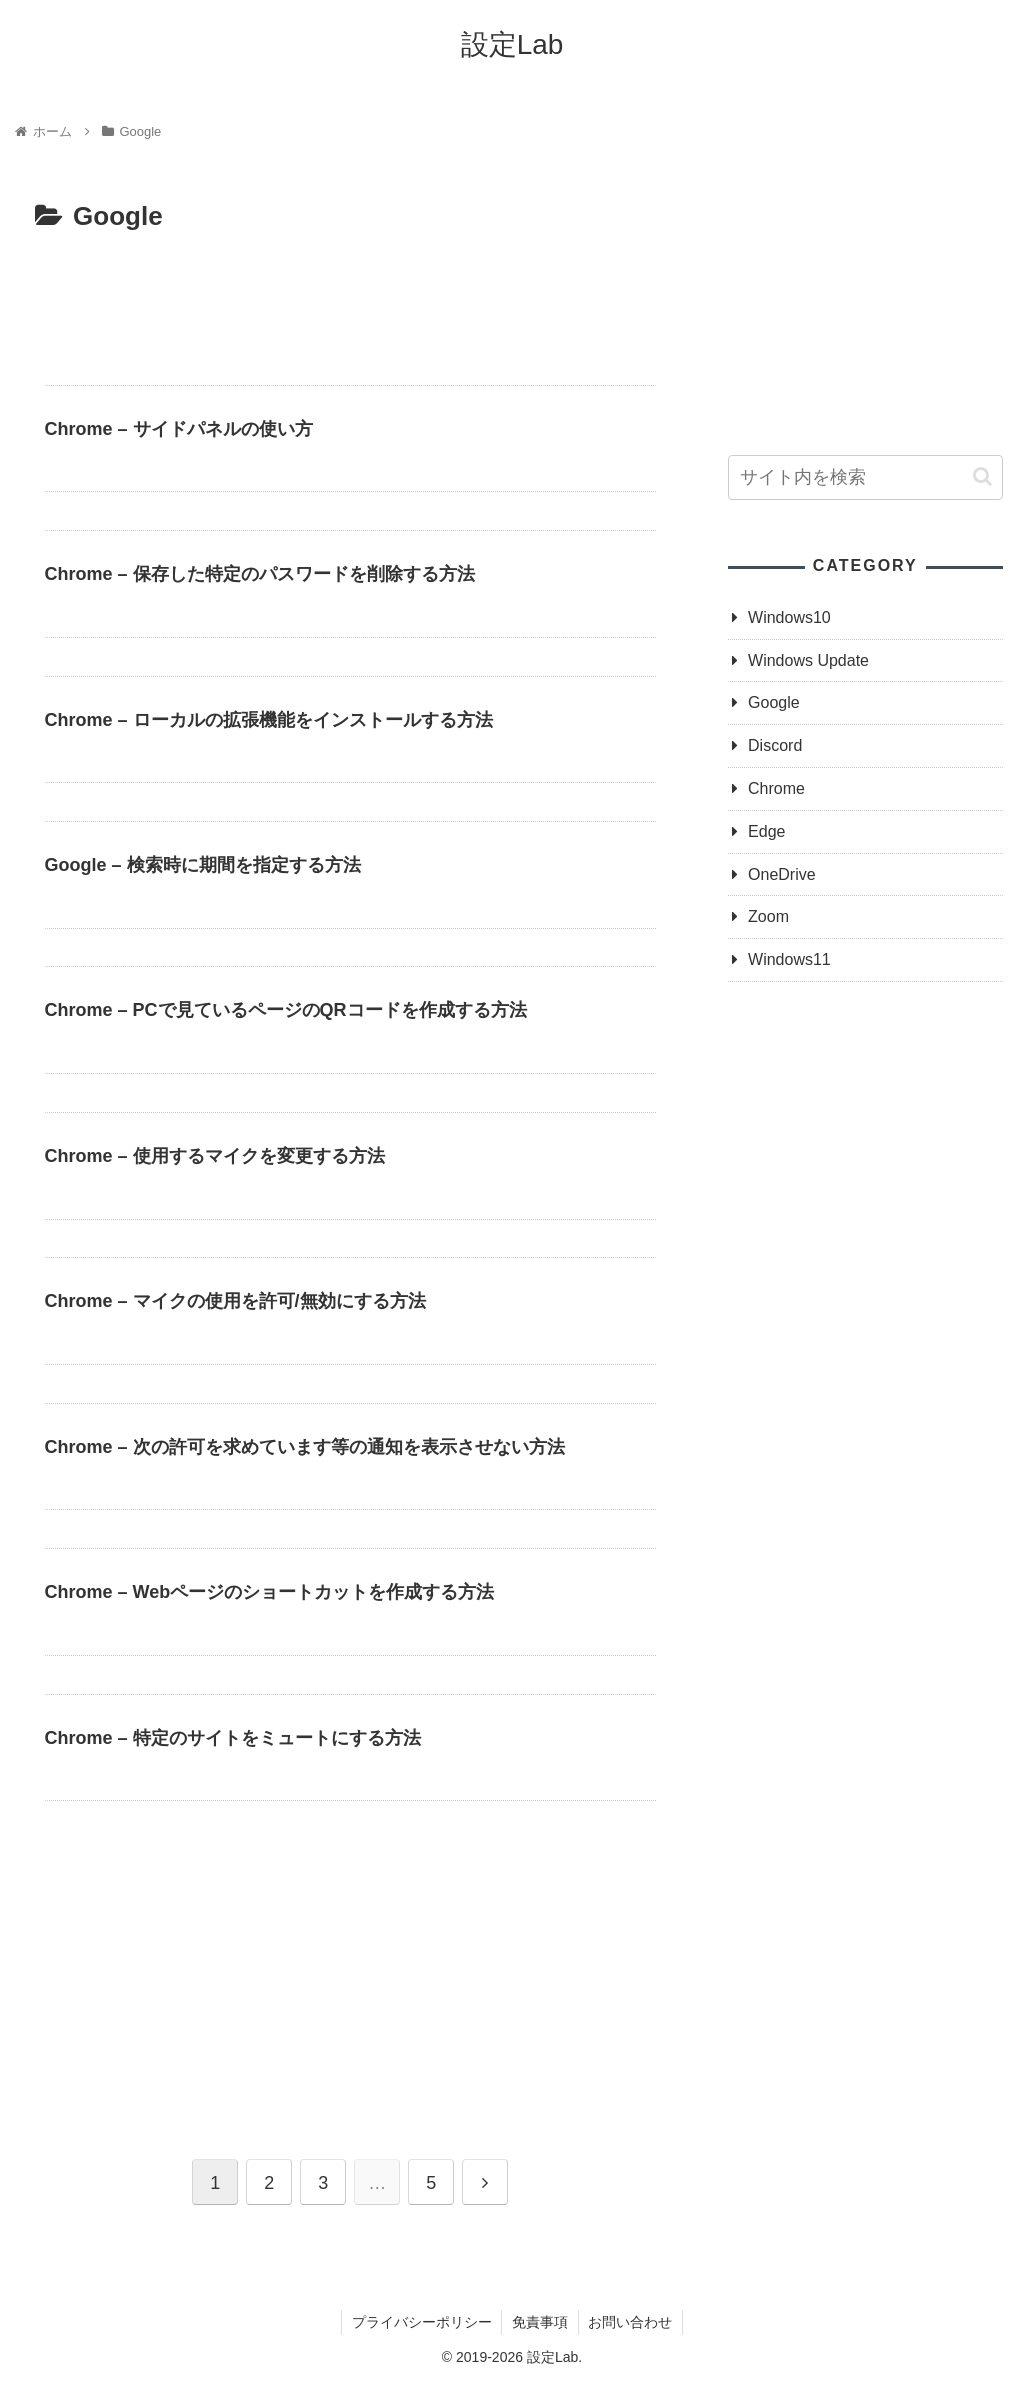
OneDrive (782, 874)
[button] (982, 476)
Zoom (768, 916)
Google (774, 702)
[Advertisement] (350, 300)
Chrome (776, 788)
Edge (766, 831)
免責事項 (540, 2323)
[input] (865, 477)
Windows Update (808, 660)
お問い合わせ (631, 2323)
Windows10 (789, 617)
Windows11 (789, 959)
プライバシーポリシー (421, 2323)
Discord (775, 745)
